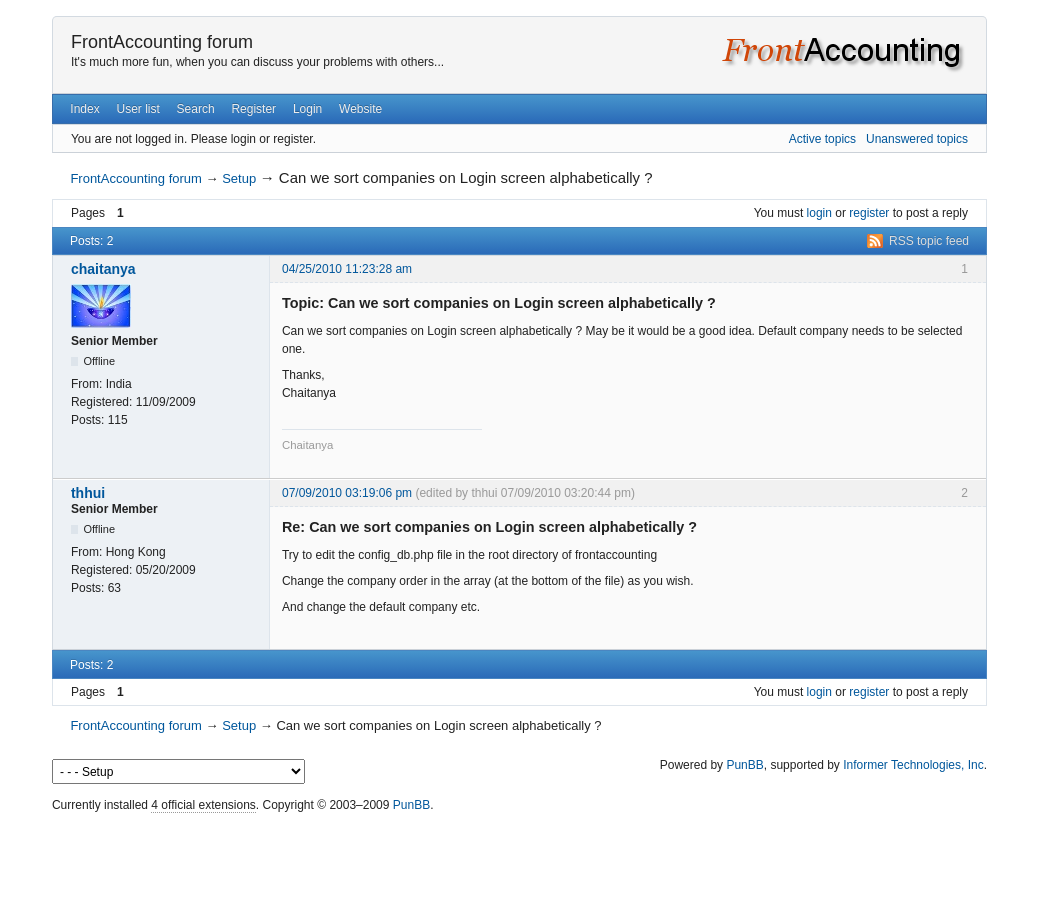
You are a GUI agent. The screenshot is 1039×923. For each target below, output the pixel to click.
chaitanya (103, 269)
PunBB (744, 765)
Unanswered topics (917, 139)
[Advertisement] (520, 863)
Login (307, 109)
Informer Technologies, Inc (913, 765)
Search (196, 109)
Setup (239, 178)
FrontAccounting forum (162, 42)
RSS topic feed (929, 241)
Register (253, 109)
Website (360, 109)
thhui (88, 493)
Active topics (822, 139)
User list (137, 109)
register (869, 213)
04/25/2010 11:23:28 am (347, 269)
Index (84, 109)
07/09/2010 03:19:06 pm (347, 493)
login (819, 213)
